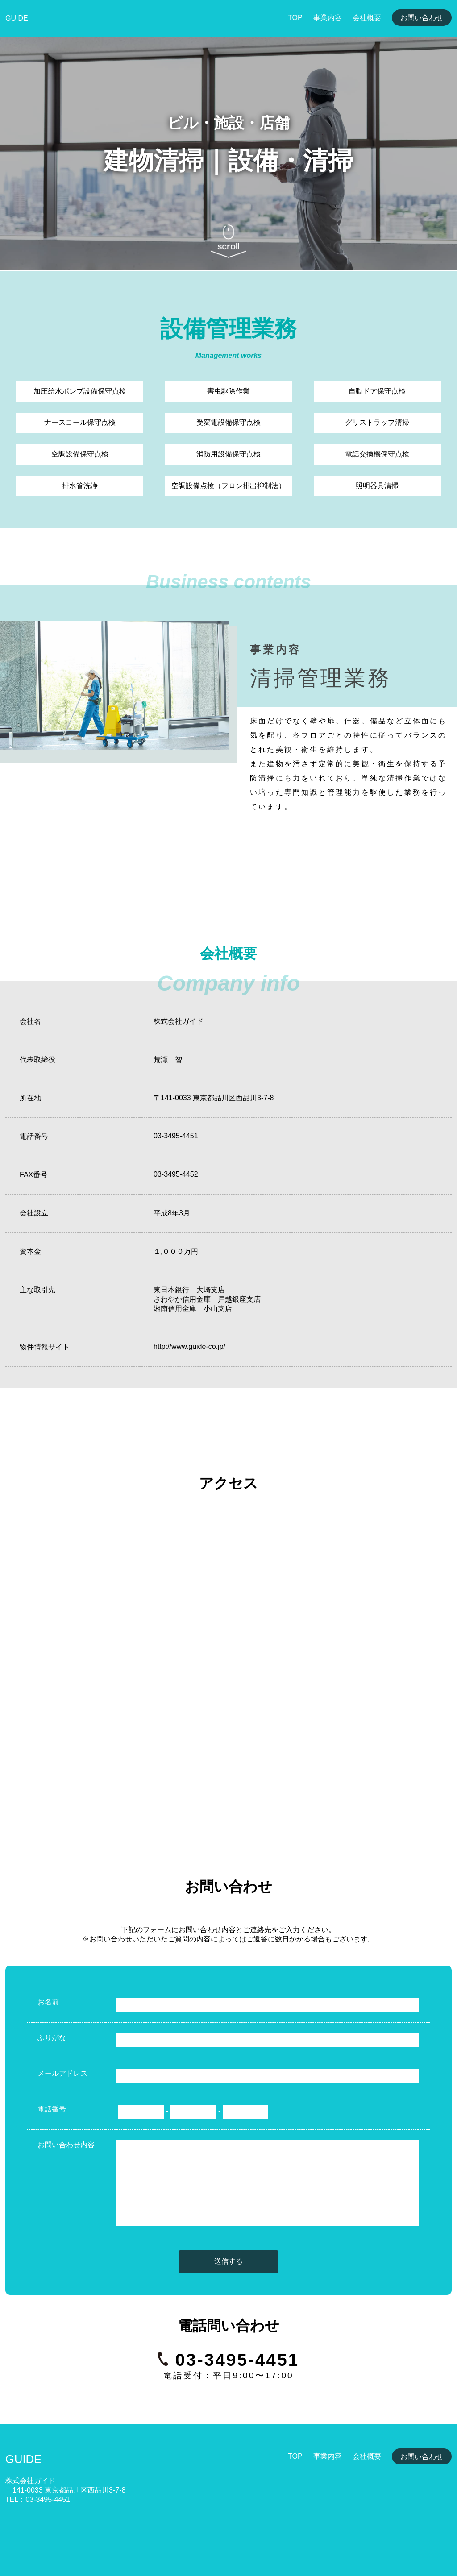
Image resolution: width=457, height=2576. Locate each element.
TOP (295, 17)
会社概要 (367, 17)
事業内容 (327, 17)
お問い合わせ (421, 17)
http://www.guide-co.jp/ (189, 1346)
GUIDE (16, 18)
